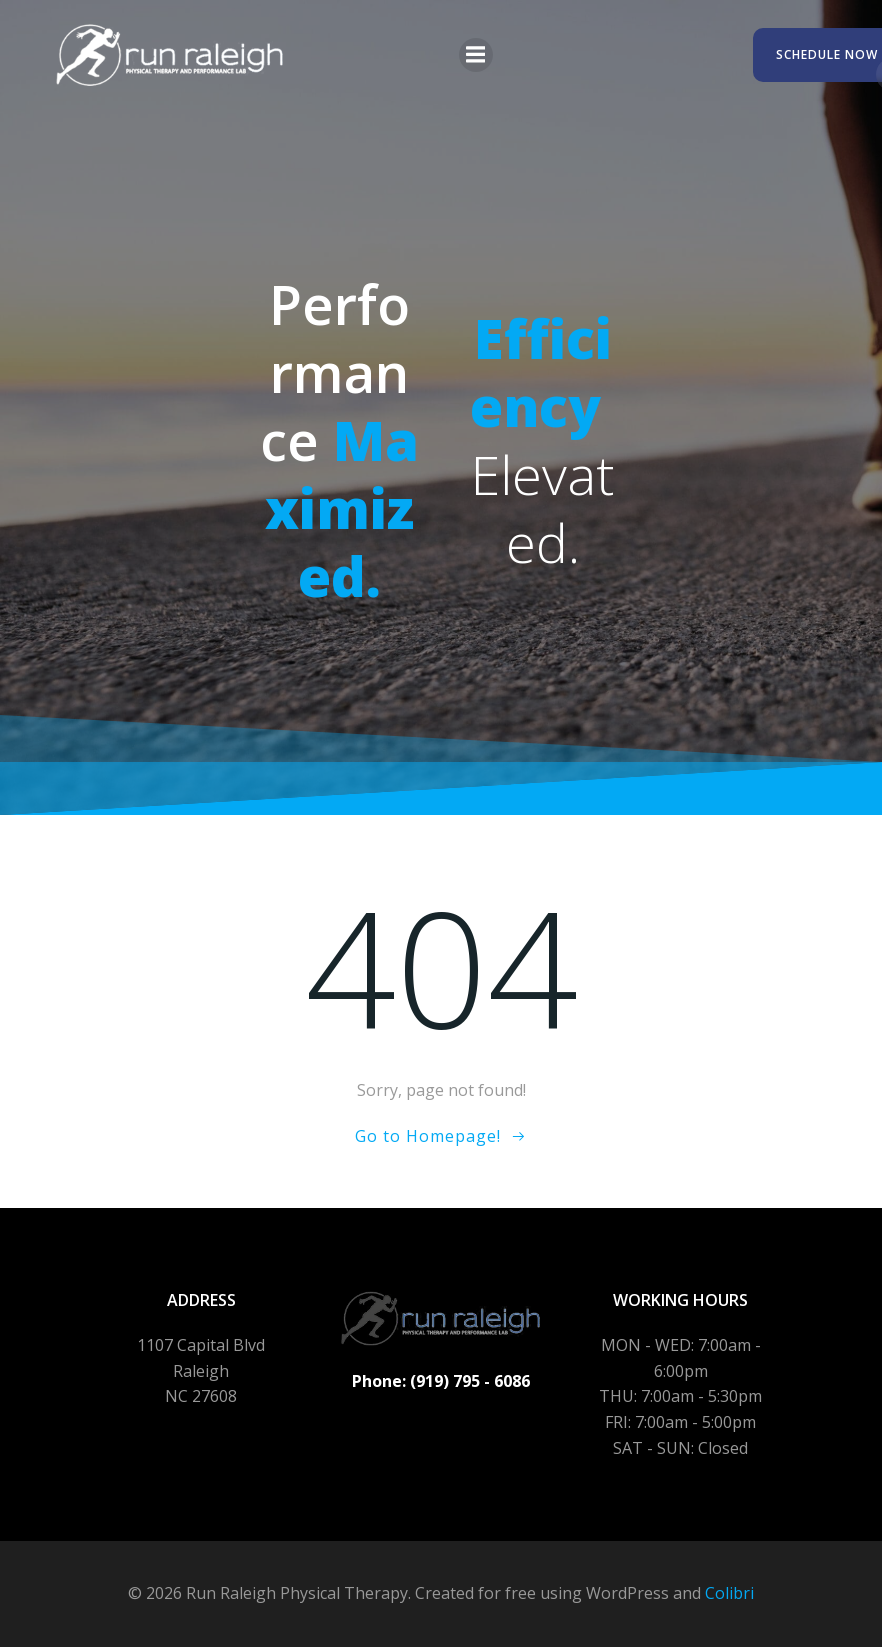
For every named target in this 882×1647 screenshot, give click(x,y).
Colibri (729, 1593)
